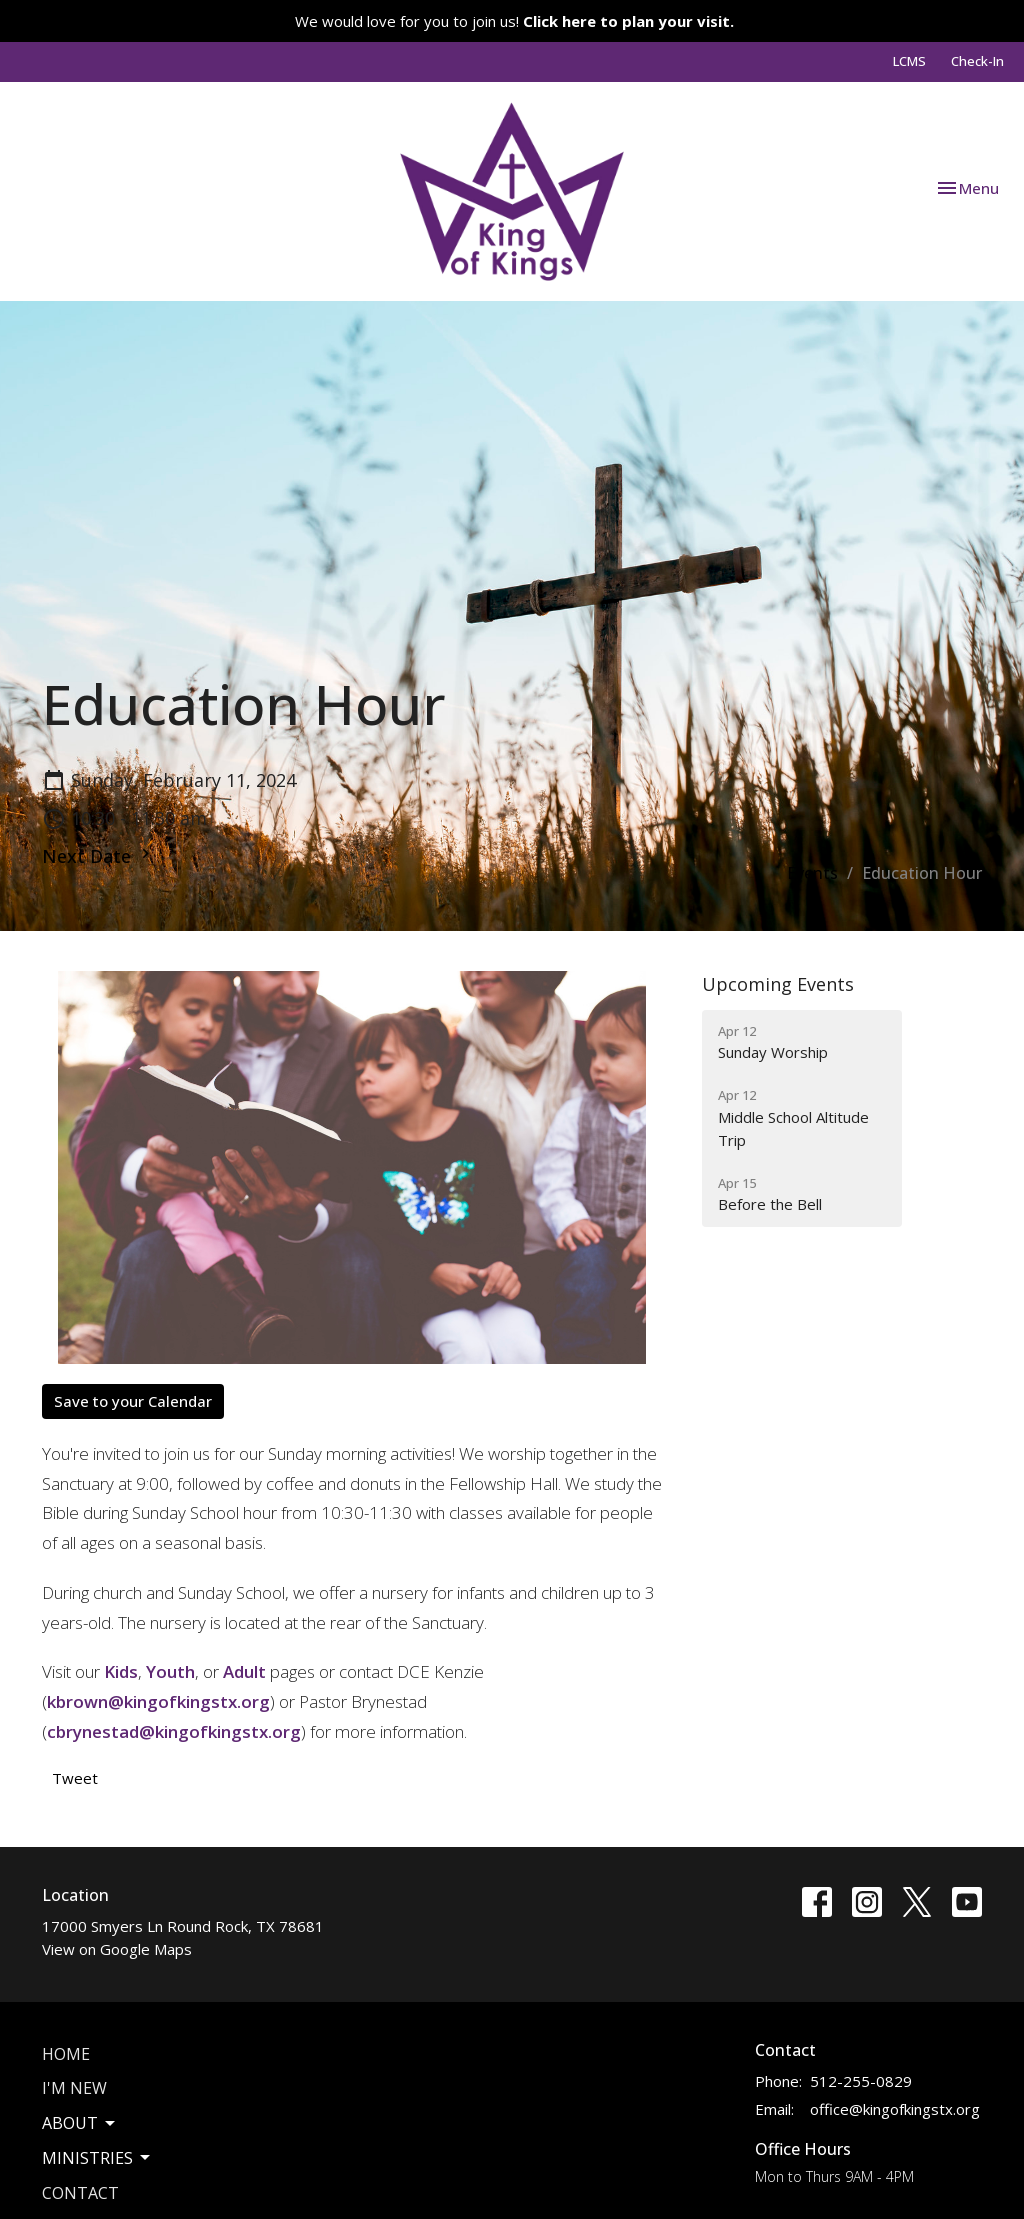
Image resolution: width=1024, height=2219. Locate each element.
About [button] (80, 2123)
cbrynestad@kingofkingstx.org (174, 1731)
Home (66, 2054)
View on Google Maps (117, 1949)
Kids (121, 1671)
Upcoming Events (778, 984)
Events (812, 873)
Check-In (977, 61)
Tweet (75, 1778)
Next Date (98, 856)
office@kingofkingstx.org (895, 2109)
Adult (244, 1671)
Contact (80, 2193)
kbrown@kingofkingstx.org (158, 1701)
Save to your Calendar (133, 1401)
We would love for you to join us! (514, 21)
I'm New (74, 2088)
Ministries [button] (97, 2158)
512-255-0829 (861, 2081)
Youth (170, 1671)
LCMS (909, 61)
